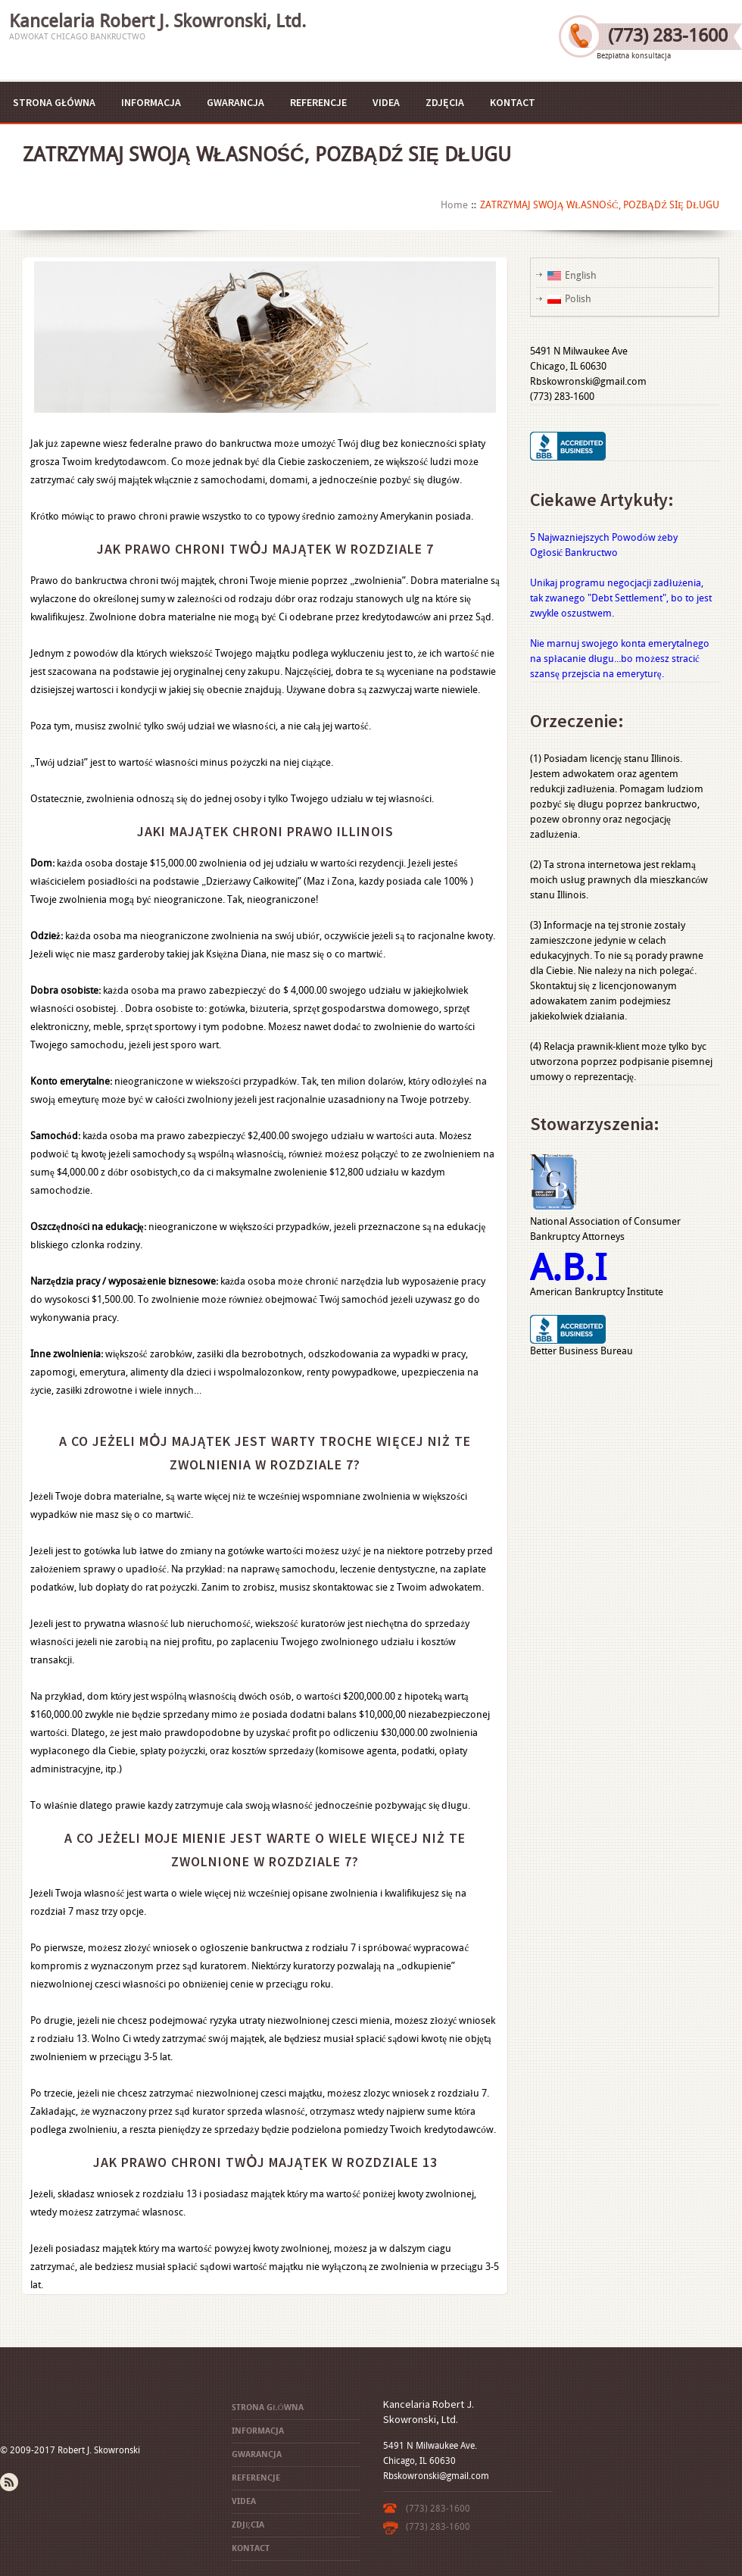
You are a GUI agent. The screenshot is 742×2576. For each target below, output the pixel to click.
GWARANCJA (235, 102)
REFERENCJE (318, 102)
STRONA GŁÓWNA (54, 102)
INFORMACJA (151, 102)
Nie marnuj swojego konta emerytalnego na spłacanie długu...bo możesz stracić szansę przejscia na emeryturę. (619, 658)
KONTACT (512, 102)
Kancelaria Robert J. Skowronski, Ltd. (157, 21)
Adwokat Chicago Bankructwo (77, 37)
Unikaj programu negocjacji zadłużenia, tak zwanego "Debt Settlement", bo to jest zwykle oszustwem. (621, 598)
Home (454, 205)
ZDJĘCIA (445, 102)
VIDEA (386, 102)
